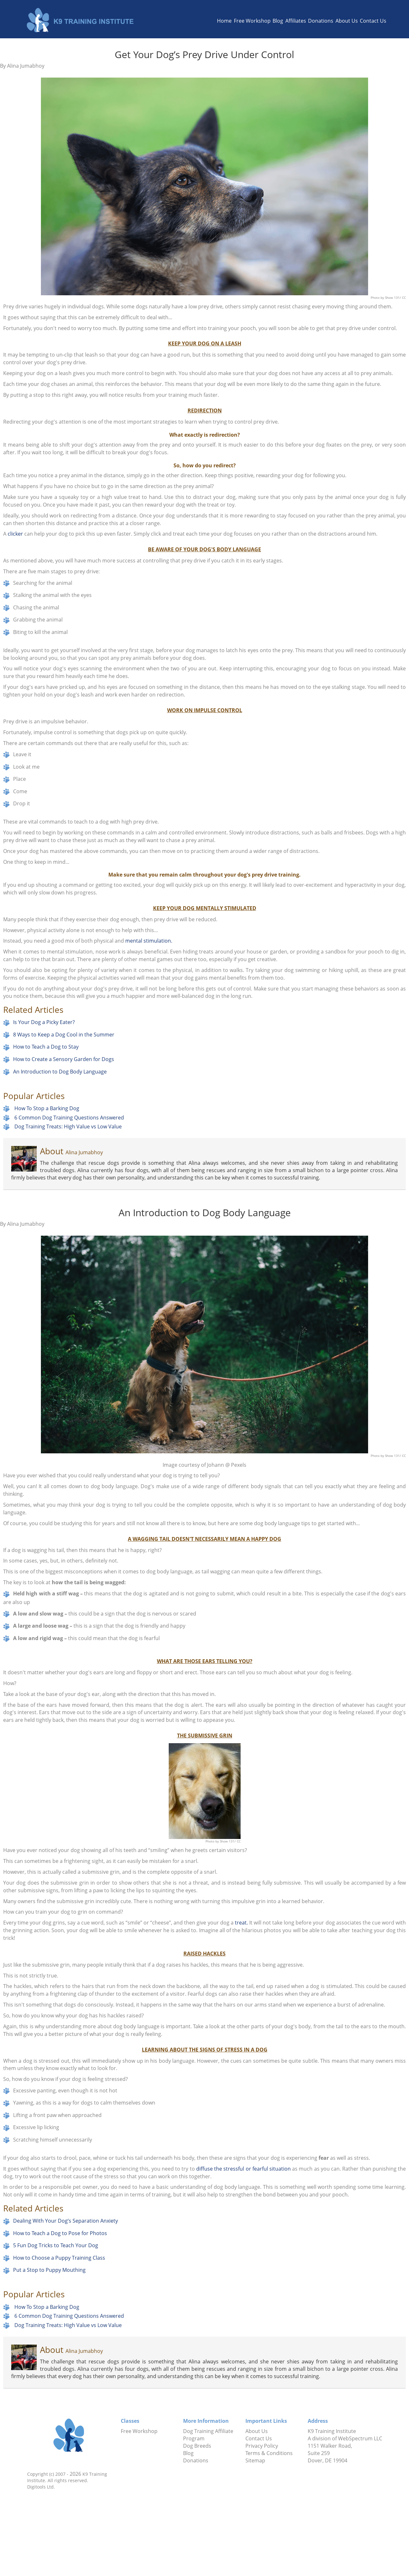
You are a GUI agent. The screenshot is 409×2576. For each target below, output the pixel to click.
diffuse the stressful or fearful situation (243, 2168)
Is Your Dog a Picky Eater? (44, 1022)
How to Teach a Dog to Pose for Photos (60, 2233)
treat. (241, 1922)
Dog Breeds (197, 2445)
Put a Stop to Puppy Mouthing (49, 2269)
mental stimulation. (148, 940)
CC (404, 297)
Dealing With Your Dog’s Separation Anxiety (65, 2220)
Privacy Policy (261, 2445)
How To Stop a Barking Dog (46, 1108)
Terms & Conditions (269, 2453)
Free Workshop (252, 20)
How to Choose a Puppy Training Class (59, 2257)
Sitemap (255, 2460)
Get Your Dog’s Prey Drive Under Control (205, 54)
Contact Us (373, 20)
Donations (320, 20)
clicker (15, 533)
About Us (347, 20)
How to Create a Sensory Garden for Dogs (63, 1059)
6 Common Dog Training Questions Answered (69, 1117)
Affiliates (295, 20)
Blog (278, 20)
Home (224, 20)
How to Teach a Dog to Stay (46, 1046)
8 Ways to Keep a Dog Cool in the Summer (63, 1034)
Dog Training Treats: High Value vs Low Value (68, 1126)
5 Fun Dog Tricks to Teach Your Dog (55, 2245)
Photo (376, 297)
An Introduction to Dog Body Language (60, 1071)
